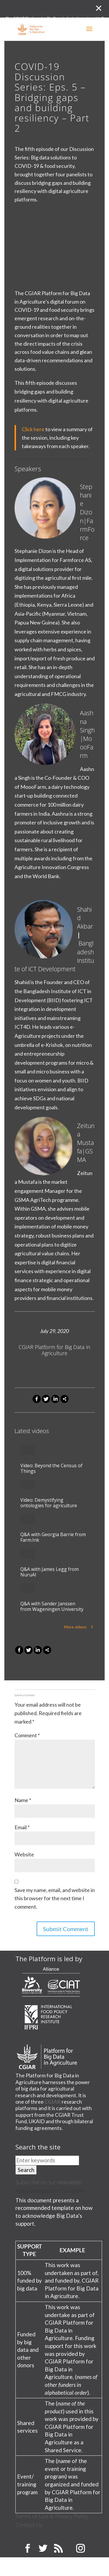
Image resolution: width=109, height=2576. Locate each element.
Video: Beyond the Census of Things (51, 1468)
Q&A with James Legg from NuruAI (49, 1572)
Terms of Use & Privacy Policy (51, 2516)
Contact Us (28, 2525)
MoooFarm (86, 747)
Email (22, 1827)
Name (23, 1800)
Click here (33, 429)
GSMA (85, 1155)
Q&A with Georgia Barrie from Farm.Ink (53, 1537)
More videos (75, 1626)
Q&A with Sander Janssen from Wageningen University (51, 1606)
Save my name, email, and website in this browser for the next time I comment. (55, 1898)
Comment (27, 1735)
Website (24, 1854)
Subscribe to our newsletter (48, 2182)
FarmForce (87, 529)
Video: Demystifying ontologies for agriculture (48, 1502)
